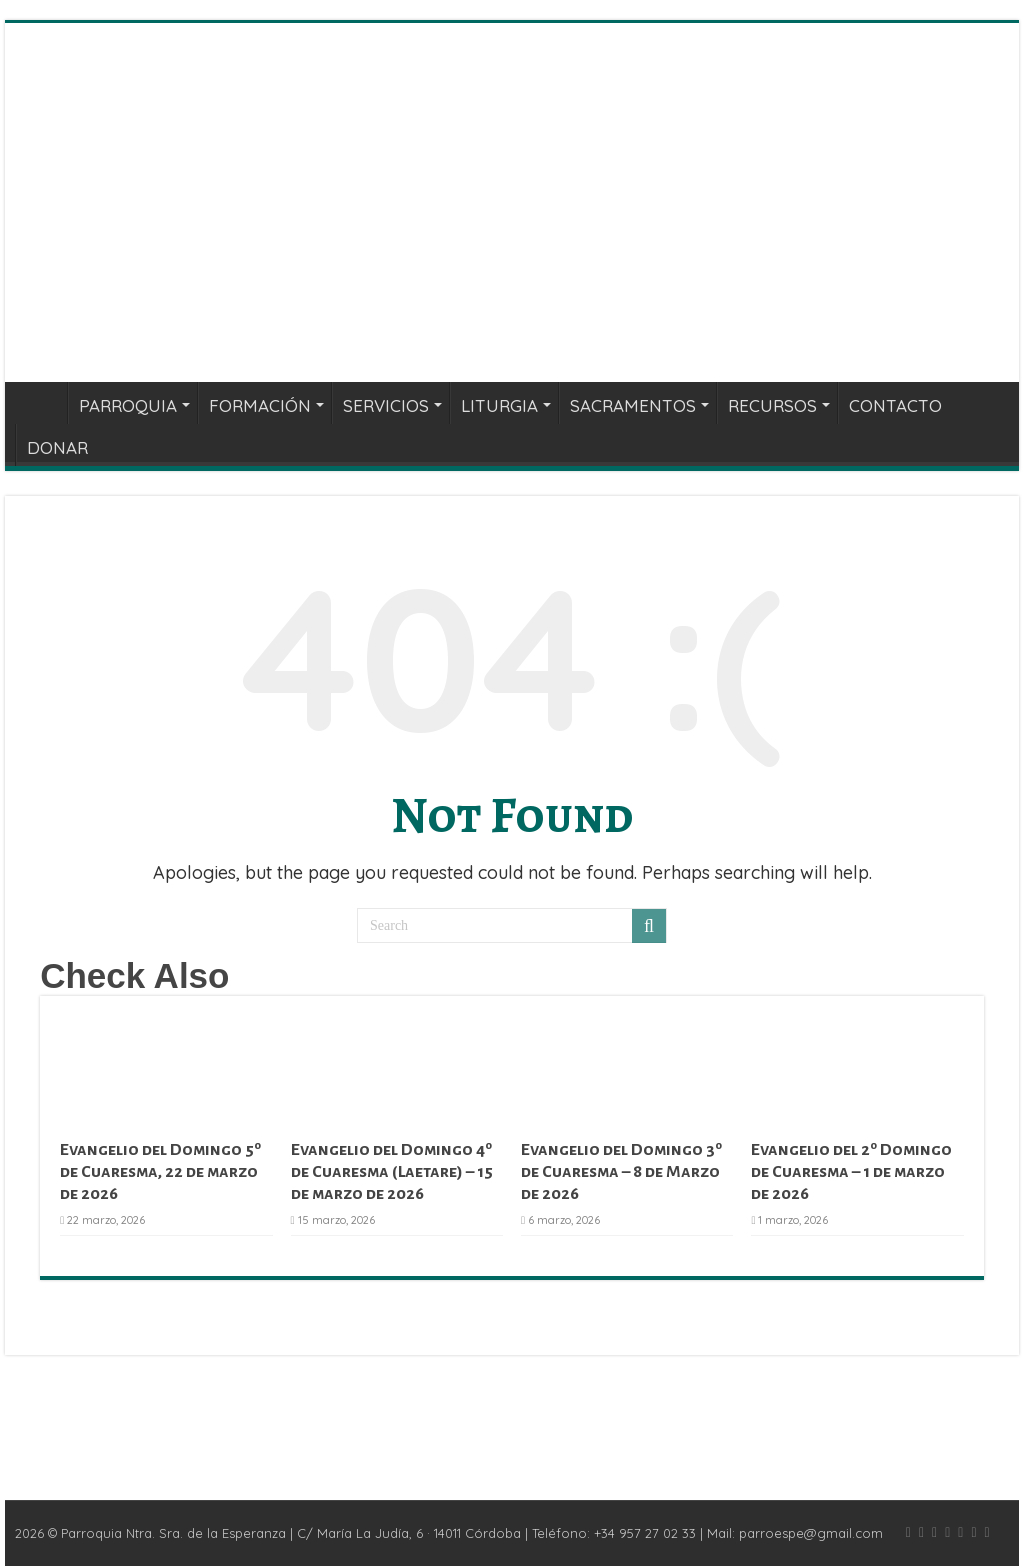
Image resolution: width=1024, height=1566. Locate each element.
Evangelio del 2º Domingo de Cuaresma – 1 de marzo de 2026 (851, 1172)
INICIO (41, 403)
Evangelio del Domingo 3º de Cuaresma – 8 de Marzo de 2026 (621, 1172)
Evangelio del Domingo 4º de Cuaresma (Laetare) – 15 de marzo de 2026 (392, 1172)
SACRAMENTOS (633, 405)
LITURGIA (499, 405)
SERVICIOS (386, 405)
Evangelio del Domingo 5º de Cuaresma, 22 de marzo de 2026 (160, 1172)
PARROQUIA (128, 405)
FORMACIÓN (260, 405)
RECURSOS (772, 405)
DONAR (57, 447)
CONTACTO (895, 405)
